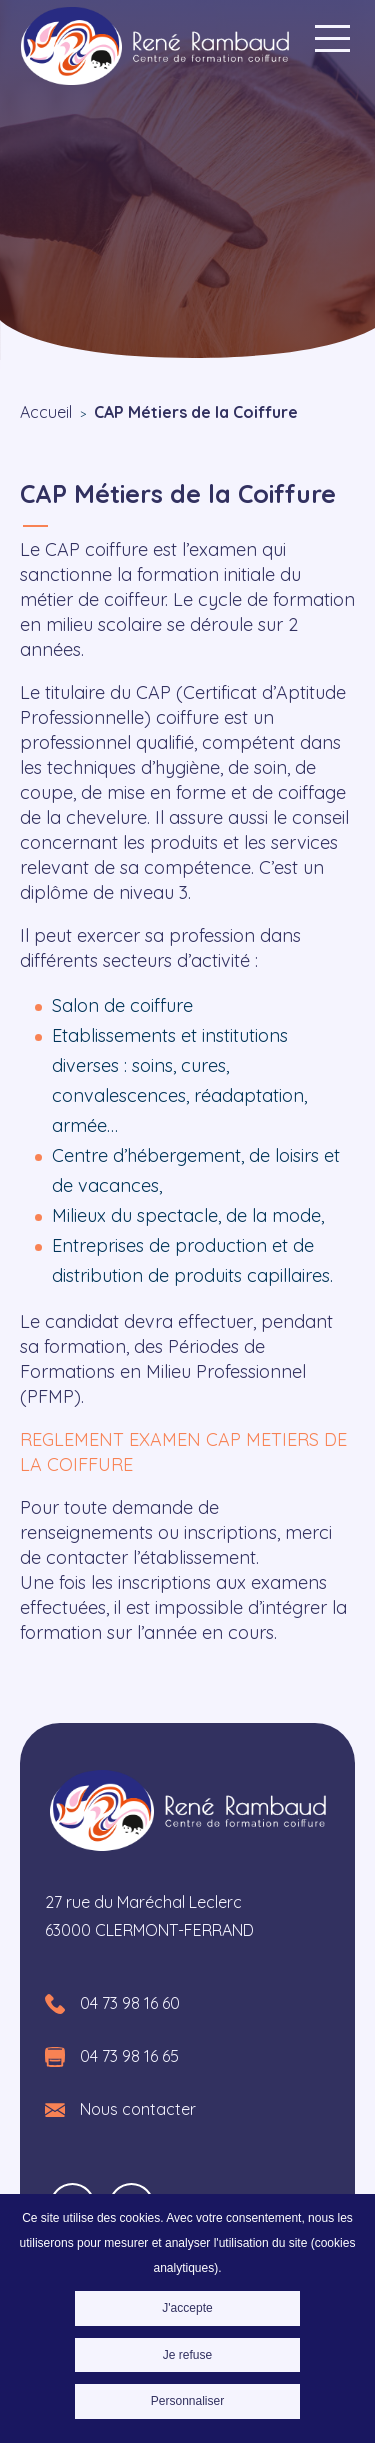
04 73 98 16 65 (129, 2056)
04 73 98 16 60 (130, 2003)
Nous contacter (138, 2109)
